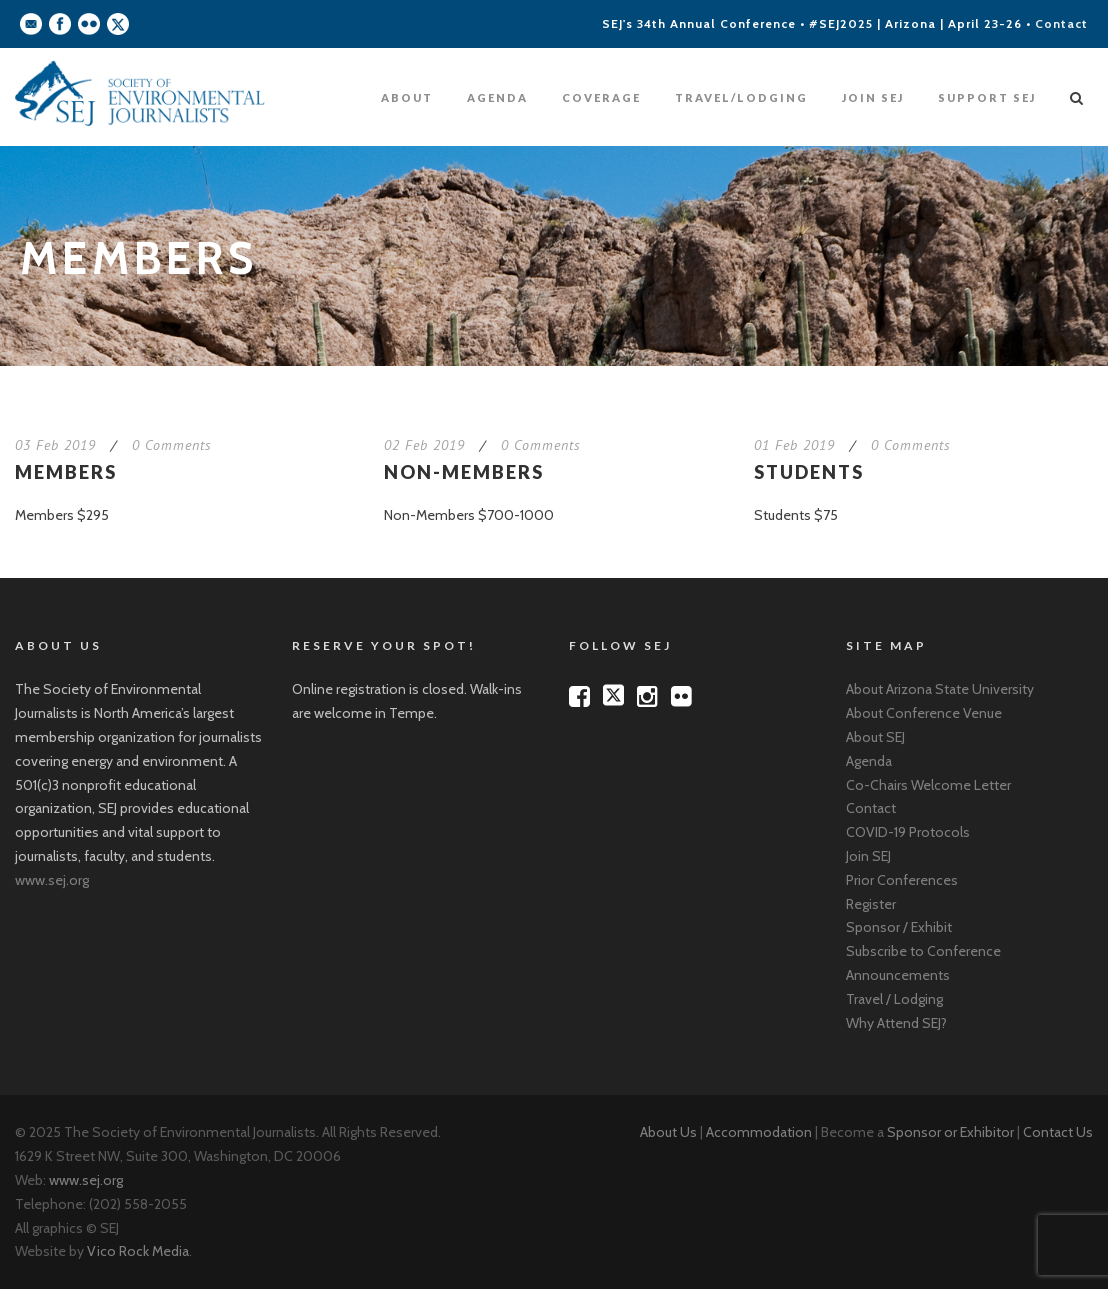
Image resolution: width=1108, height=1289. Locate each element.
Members (66, 472)
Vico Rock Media (138, 1251)
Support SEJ (987, 97)
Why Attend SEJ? (896, 1023)
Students (809, 472)
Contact (1061, 23)
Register (871, 904)
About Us (668, 1132)
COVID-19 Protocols (908, 832)
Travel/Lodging (741, 97)
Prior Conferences (902, 880)
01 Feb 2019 (794, 445)
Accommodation (759, 1132)
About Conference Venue (924, 713)
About (407, 97)
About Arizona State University (940, 689)
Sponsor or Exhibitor (950, 1132)
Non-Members (464, 472)
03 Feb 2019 (55, 445)
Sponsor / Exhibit (899, 927)
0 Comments (172, 445)
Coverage (601, 97)
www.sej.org (52, 880)
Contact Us (1058, 1132)
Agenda (497, 97)
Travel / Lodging (894, 999)
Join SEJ (873, 97)
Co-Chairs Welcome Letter (928, 785)
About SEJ (875, 737)
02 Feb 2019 (424, 445)
